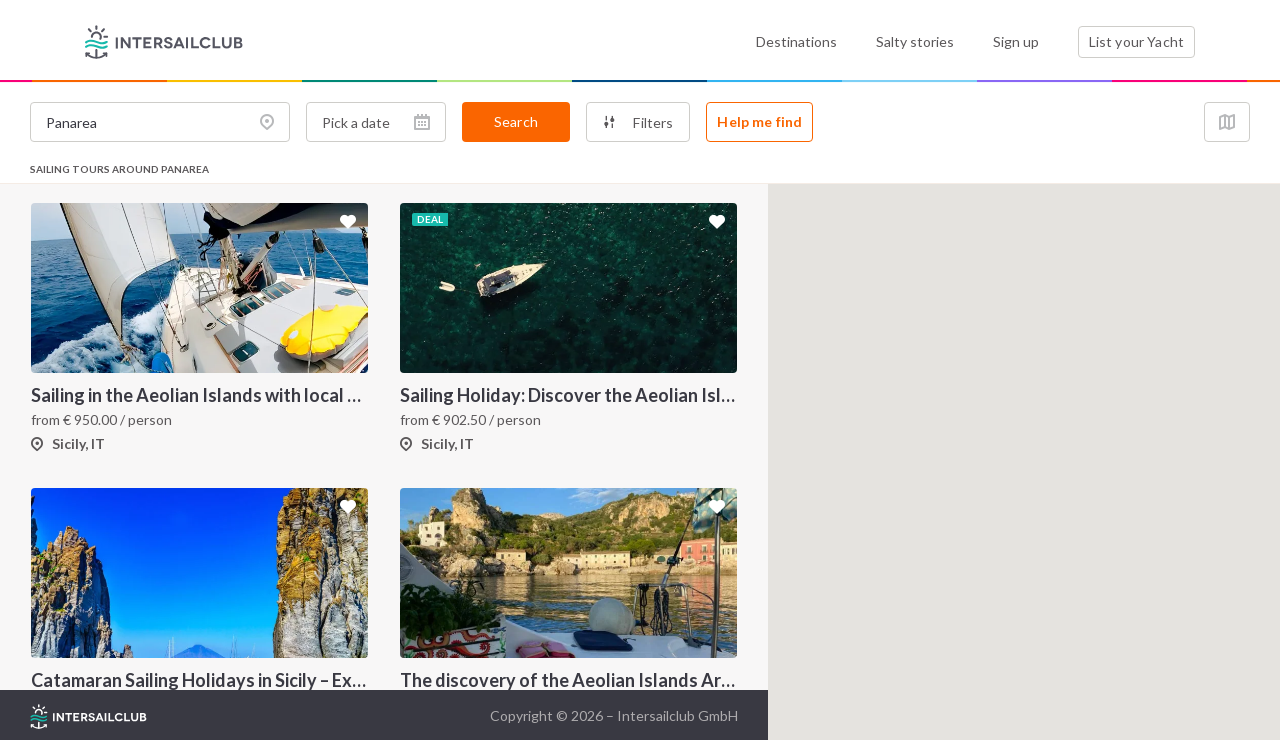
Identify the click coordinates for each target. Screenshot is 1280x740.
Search (516, 121)
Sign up (1016, 41)
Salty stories (915, 41)
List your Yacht (1136, 41)
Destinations (796, 41)
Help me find (759, 121)
